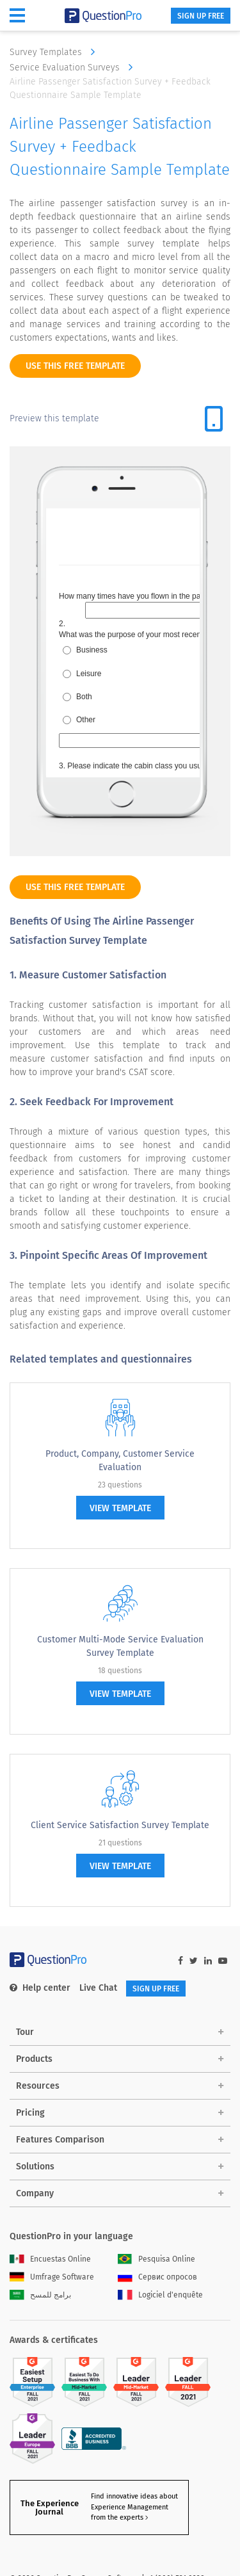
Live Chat (98, 1987)
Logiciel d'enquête (160, 2294)
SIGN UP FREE (200, 16)
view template (120, 1508)
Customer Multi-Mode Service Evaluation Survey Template (120, 1646)
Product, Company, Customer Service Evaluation (120, 1460)
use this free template (75, 365)
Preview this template (54, 418)
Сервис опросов (157, 2276)
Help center (40, 1987)
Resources (38, 2085)
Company (35, 2193)
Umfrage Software (52, 2276)
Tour (25, 2032)
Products (34, 2059)
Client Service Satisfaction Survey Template (120, 1825)
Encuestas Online (50, 2259)
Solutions (35, 2166)
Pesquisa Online (156, 2259)
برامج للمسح (40, 2294)
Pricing (30, 2112)
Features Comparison (60, 2139)
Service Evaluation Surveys (74, 67)
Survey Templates (55, 52)
